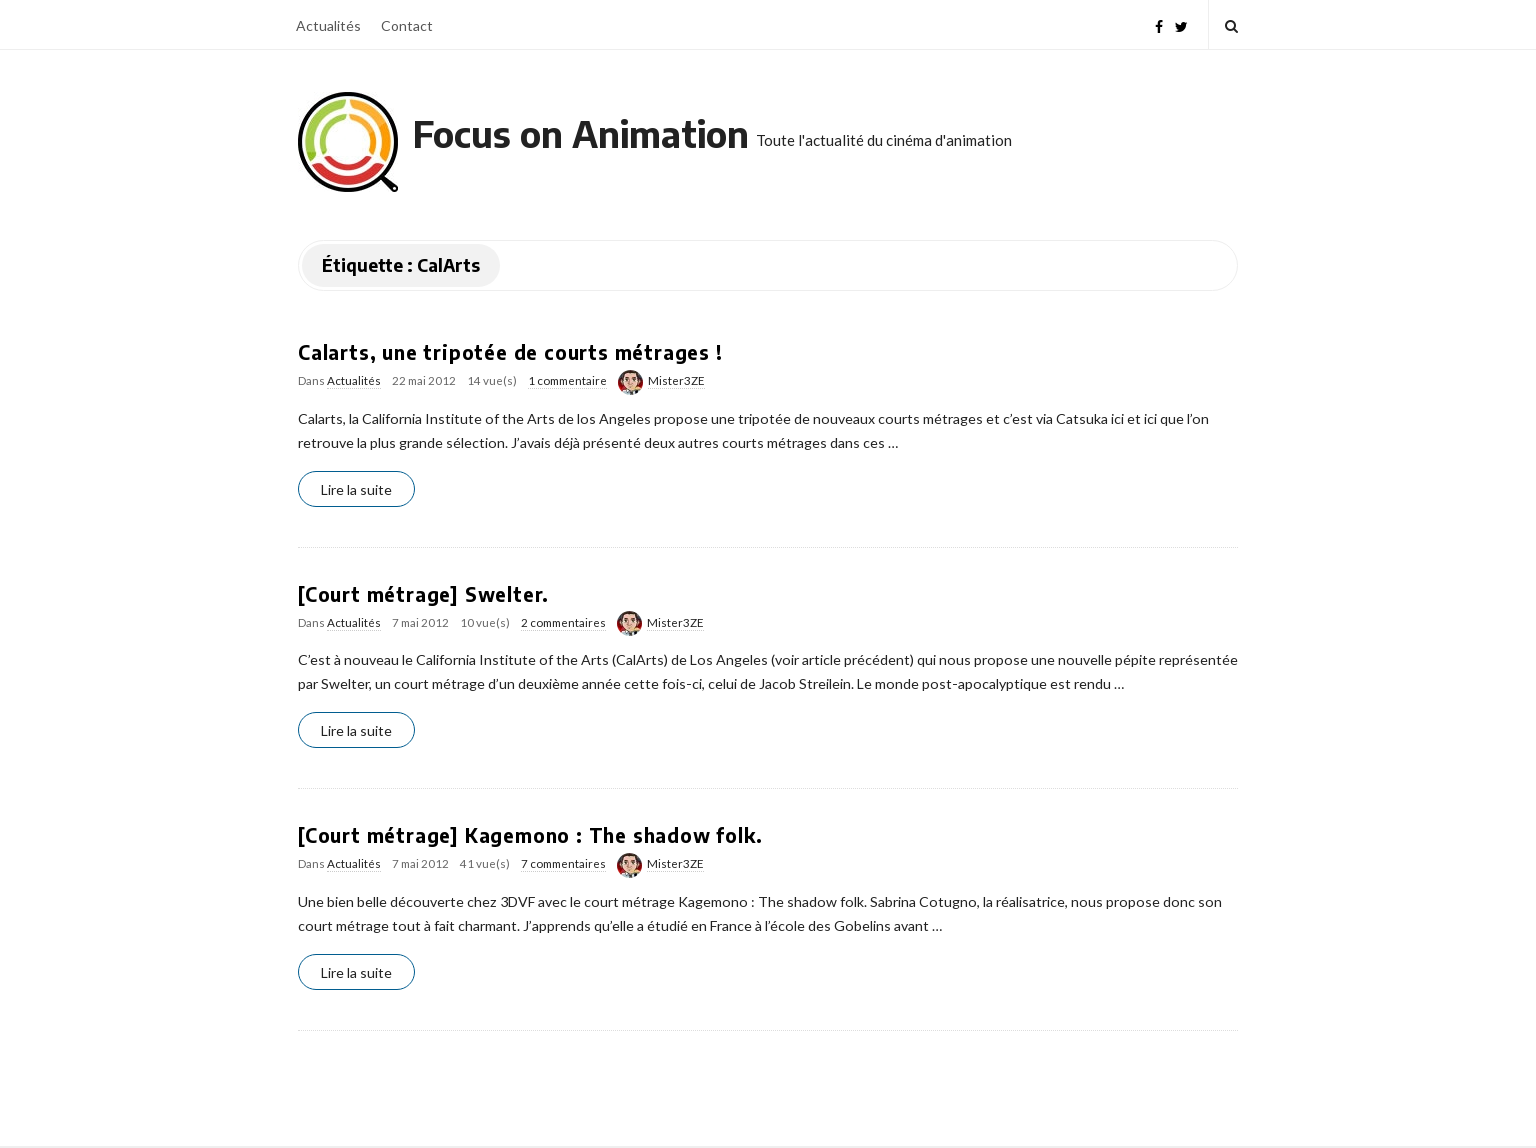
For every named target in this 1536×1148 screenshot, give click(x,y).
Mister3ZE (676, 380)
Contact (407, 25)
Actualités (328, 25)
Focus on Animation (581, 133)
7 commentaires (563, 863)
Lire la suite (356, 489)
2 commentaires (563, 622)
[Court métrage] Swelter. (423, 594)
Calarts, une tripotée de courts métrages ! (510, 352)
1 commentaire (567, 380)
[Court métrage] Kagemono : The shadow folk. (530, 835)
